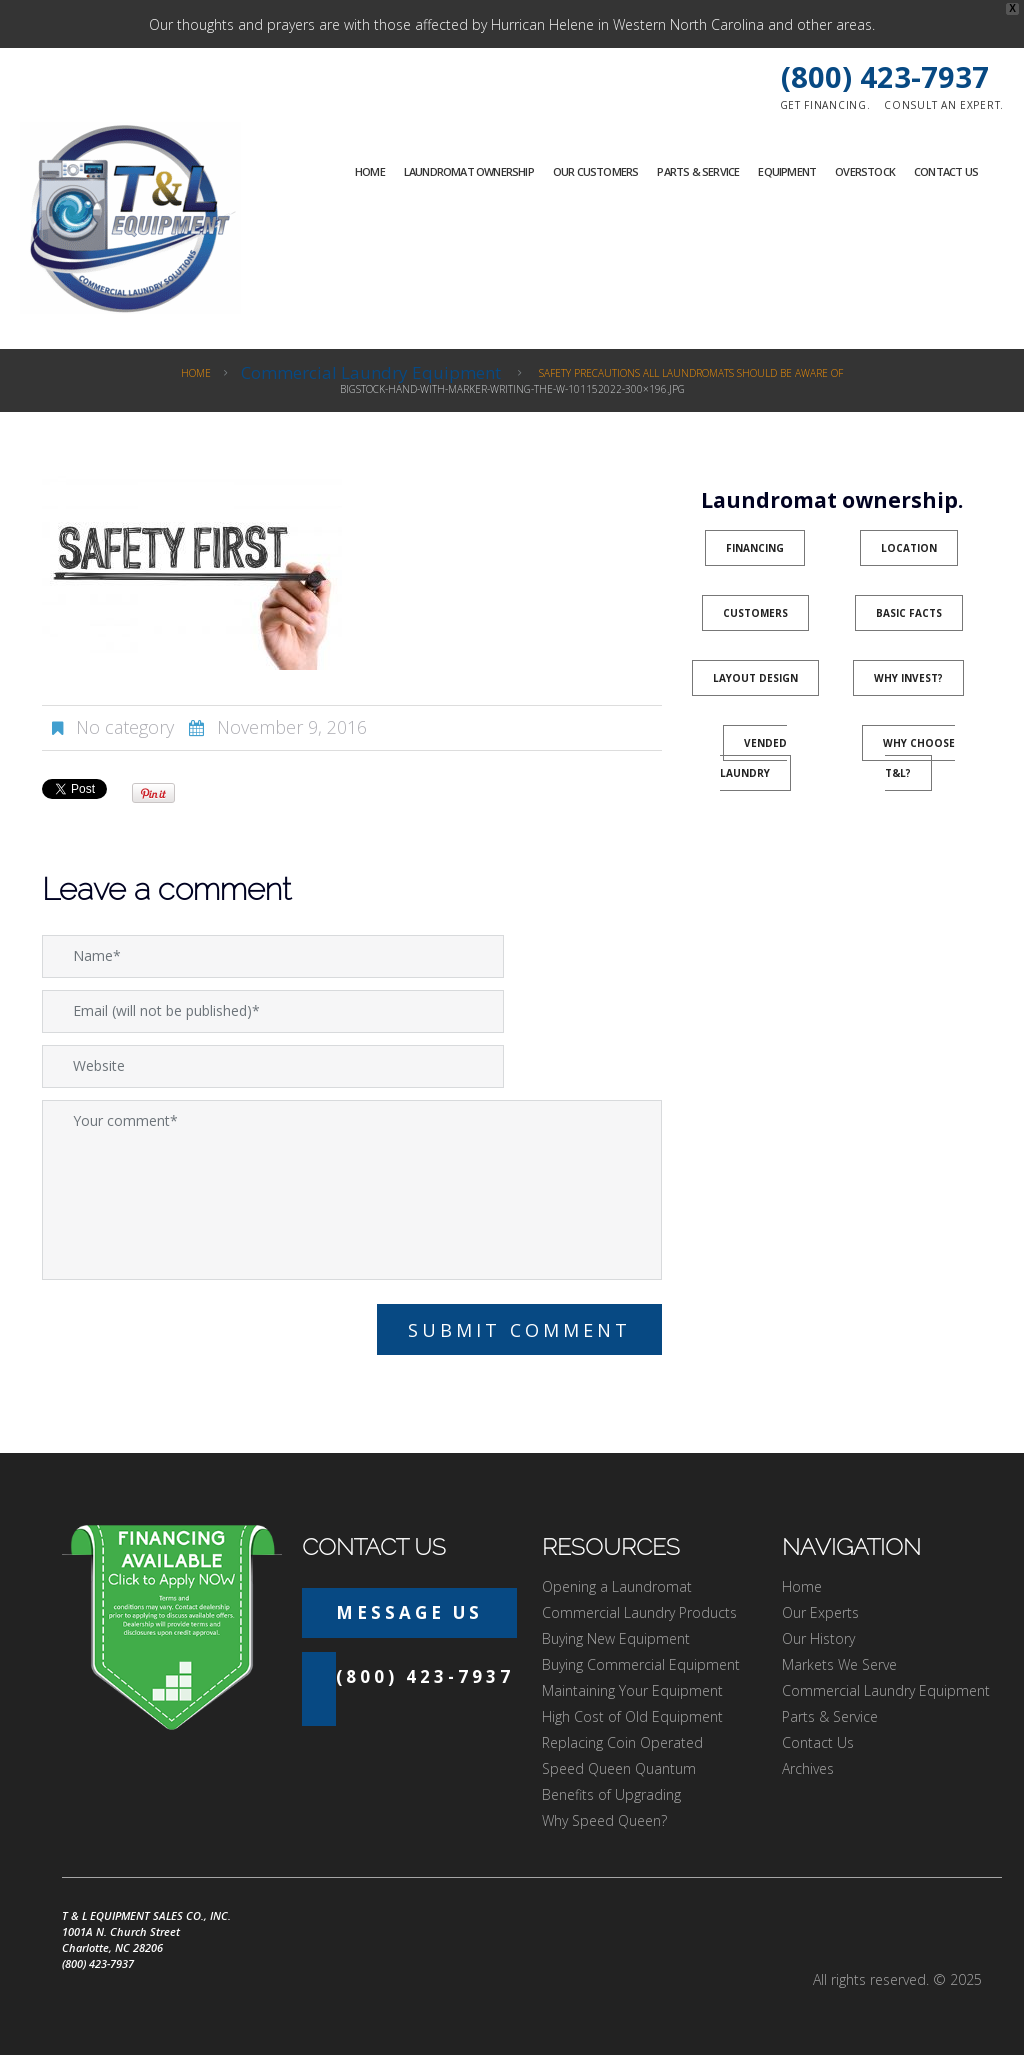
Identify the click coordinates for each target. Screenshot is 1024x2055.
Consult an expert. (944, 105)
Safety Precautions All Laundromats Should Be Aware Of (691, 373)
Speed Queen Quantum (619, 1768)
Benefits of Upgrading (611, 1794)
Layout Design (755, 678)
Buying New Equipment (616, 1638)
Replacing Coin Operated (622, 1742)
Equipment (787, 171)
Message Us (409, 1612)
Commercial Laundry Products (639, 1612)
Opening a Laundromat (617, 1586)
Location (909, 548)
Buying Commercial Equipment (641, 1664)
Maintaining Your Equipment (632, 1690)
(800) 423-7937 (885, 76)
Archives (808, 1768)
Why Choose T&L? (919, 758)
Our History (818, 1638)
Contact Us (946, 171)
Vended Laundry (754, 758)
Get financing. (825, 105)
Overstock (865, 171)
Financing (755, 548)
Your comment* (352, 1190)
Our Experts (820, 1612)
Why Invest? (908, 678)
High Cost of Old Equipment (632, 1716)
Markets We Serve (839, 1664)
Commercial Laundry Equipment (371, 372)
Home (370, 171)
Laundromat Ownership (469, 171)
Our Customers (596, 171)
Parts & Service (698, 171)
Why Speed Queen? (604, 1820)
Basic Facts (909, 613)
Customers (755, 613)
